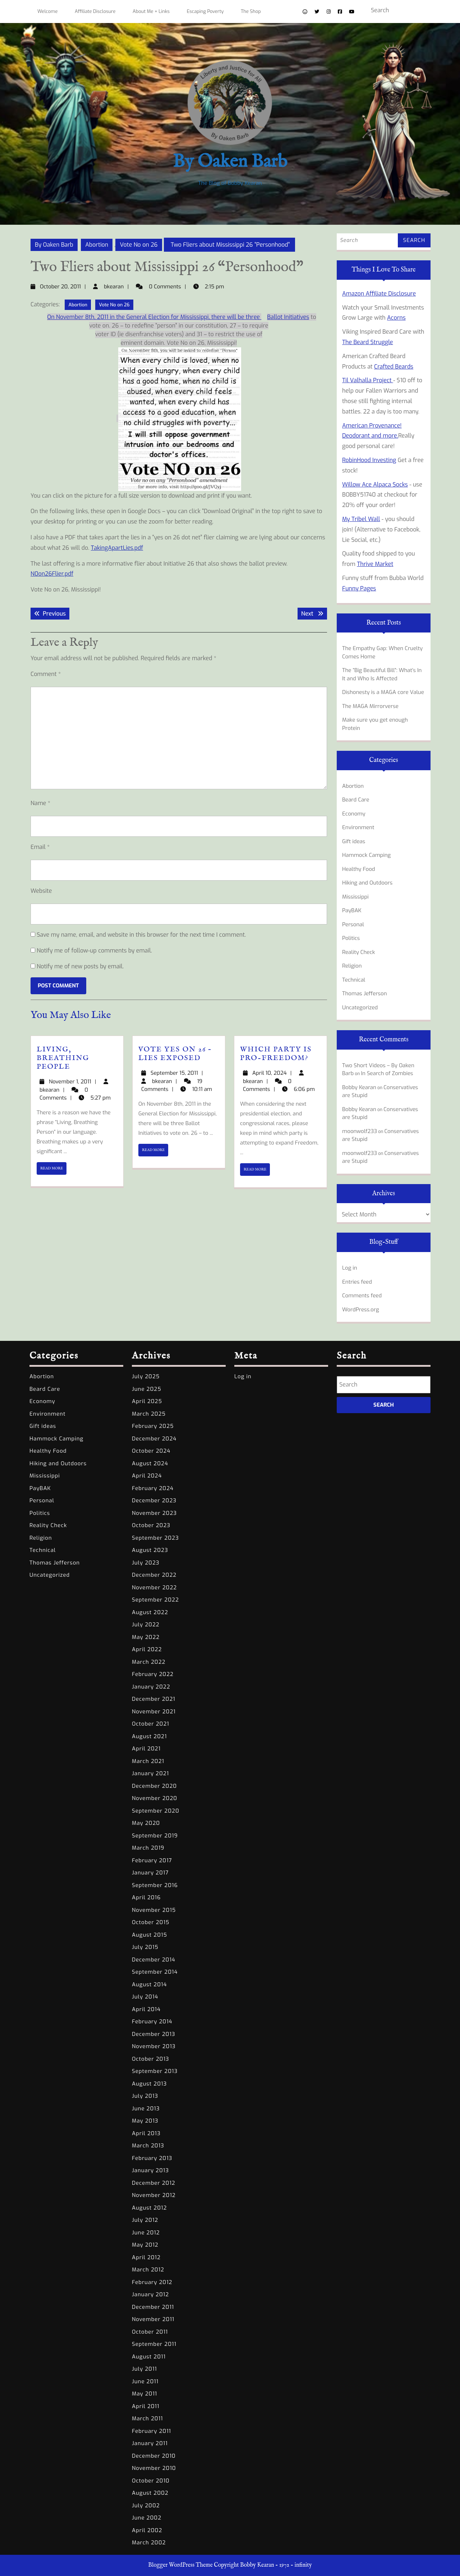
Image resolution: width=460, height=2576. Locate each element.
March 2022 (148, 1662)
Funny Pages (359, 588)
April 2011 (145, 2406)
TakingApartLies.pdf (117, 548)
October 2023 (151, 1525)
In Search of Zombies (387, 1073)
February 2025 (153, 1426)
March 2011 (147, 2418)
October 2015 (150, 1922)
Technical (353, 979)
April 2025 (147, 1401)
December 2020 (154, 1786)
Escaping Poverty (205, 11)
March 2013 (148, 2145)
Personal (353, 924)
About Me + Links (151, 11)
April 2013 (146, 2133)
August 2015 (149, 1934)
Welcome (47, 11)
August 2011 (149, 2356)
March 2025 (149, 1413)
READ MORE (53, 1170)
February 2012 (152, 2282)
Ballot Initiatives (288, 317)
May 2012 (145, 2244)
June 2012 (146, 2232)
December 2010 (154, 2455)
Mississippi (355, 896)
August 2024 (150, 1463)
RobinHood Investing (369, 460)
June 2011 (145, 2381)
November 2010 (154, 2468)
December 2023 (154, 1500)
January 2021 (150, 1773)
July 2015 (145, 1947)
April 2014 (146, 2009)
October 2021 (150, 1723)
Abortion (96, 244)
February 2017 (152, 1860)
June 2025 (146, 1389)
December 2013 (153, 2034)
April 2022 (147, 1649)
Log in (349, 1267)
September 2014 (155, 1972)
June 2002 (146, 2517)
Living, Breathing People (63, 1058)
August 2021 (149, 1736)
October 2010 (151, 2480)
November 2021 (154, 1711)
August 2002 (150, 2493)
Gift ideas (353, 841)
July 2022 (146, 1624)
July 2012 (145, 2220)
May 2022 (146, 1637)
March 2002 (149, 2542)
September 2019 (155, 1835)
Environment (358, 827)
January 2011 (150, 2443)
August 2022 (150, 1612)
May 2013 (145, 2120)
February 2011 (151, 2431)
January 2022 (151, 1686)
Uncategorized (360, 1007)
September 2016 (155, 1885)
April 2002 (147, 2530)
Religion (352, 965)
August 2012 (149, 2207)
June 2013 (146, 2108)
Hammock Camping (366, 855)
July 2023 (146, 1562)
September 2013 (155, 2071)
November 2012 (154, 2195)
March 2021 (148, 1761)
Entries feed (357, 1281)
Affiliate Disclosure (95, 11)
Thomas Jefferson (364, 993)
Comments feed (362, 1295)
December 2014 (153, 1959)
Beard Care (355, 799)
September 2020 (155, 1810)
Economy (353, 813)
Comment (46, 674)
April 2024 (147, 1475)
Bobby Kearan (359, 1087)
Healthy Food (358, 869)
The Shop (251, 11)
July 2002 (146, 2505)
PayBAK (352, 910)
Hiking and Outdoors (367, 882)
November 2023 (154, 1513)
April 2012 (146, 2257)
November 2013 (154, 2046)
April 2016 (146, 1897)
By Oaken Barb (230, 162)
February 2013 (152, 2158)
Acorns (396, 317)
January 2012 (150, 2294)
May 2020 (146, 1823)
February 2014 (152, 2021)
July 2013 (145, 2096)
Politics (351, 938)
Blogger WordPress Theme (180, 2565)
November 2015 (154, 1910)
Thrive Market (375, 564)
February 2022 (153, 1674)
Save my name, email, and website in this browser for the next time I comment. (141, 934)
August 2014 (149, 1984)
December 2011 (153, 2307)
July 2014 (145, 1996)
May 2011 (144, 2393)
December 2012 (153, 2183)
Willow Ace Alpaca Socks (375, 484)
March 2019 (148, 1847)
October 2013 (150, 2059)
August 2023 (150, 1550)
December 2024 (154, 1438)
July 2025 (146, 1376)
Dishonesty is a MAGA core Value (383, 692)
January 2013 (150, 2170)
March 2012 (148, 2269)
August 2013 (149, 2083)
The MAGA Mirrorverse (370, 706)
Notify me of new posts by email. (80, 966)
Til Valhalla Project (367, 380)
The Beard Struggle (367, 342)
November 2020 (154, 1798)
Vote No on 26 (138, 244)
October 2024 (151, 1450)
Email (40, 847)
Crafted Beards (393, 366)
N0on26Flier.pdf (52, 573)
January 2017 (150, 1872)
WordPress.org (360, 1309)
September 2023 (155, 1538)
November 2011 (153, 2319)
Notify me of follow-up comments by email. (94, 950)
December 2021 (153, 1699)
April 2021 (146, 1748)
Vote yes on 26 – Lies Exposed (175, 1054)
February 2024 (153, 1488)
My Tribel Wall (361, 519)
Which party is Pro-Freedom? (276, 1054)
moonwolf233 (359, 1131)
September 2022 (155, 1599)
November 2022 (154, 1587)
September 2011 (154, 2344)
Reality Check (358, 952)
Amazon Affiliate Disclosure (379, 293)
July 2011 (144, 2368)
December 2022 (154, 1575)
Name (40, 803)
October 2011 (150, 2331)
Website (41, 891)
